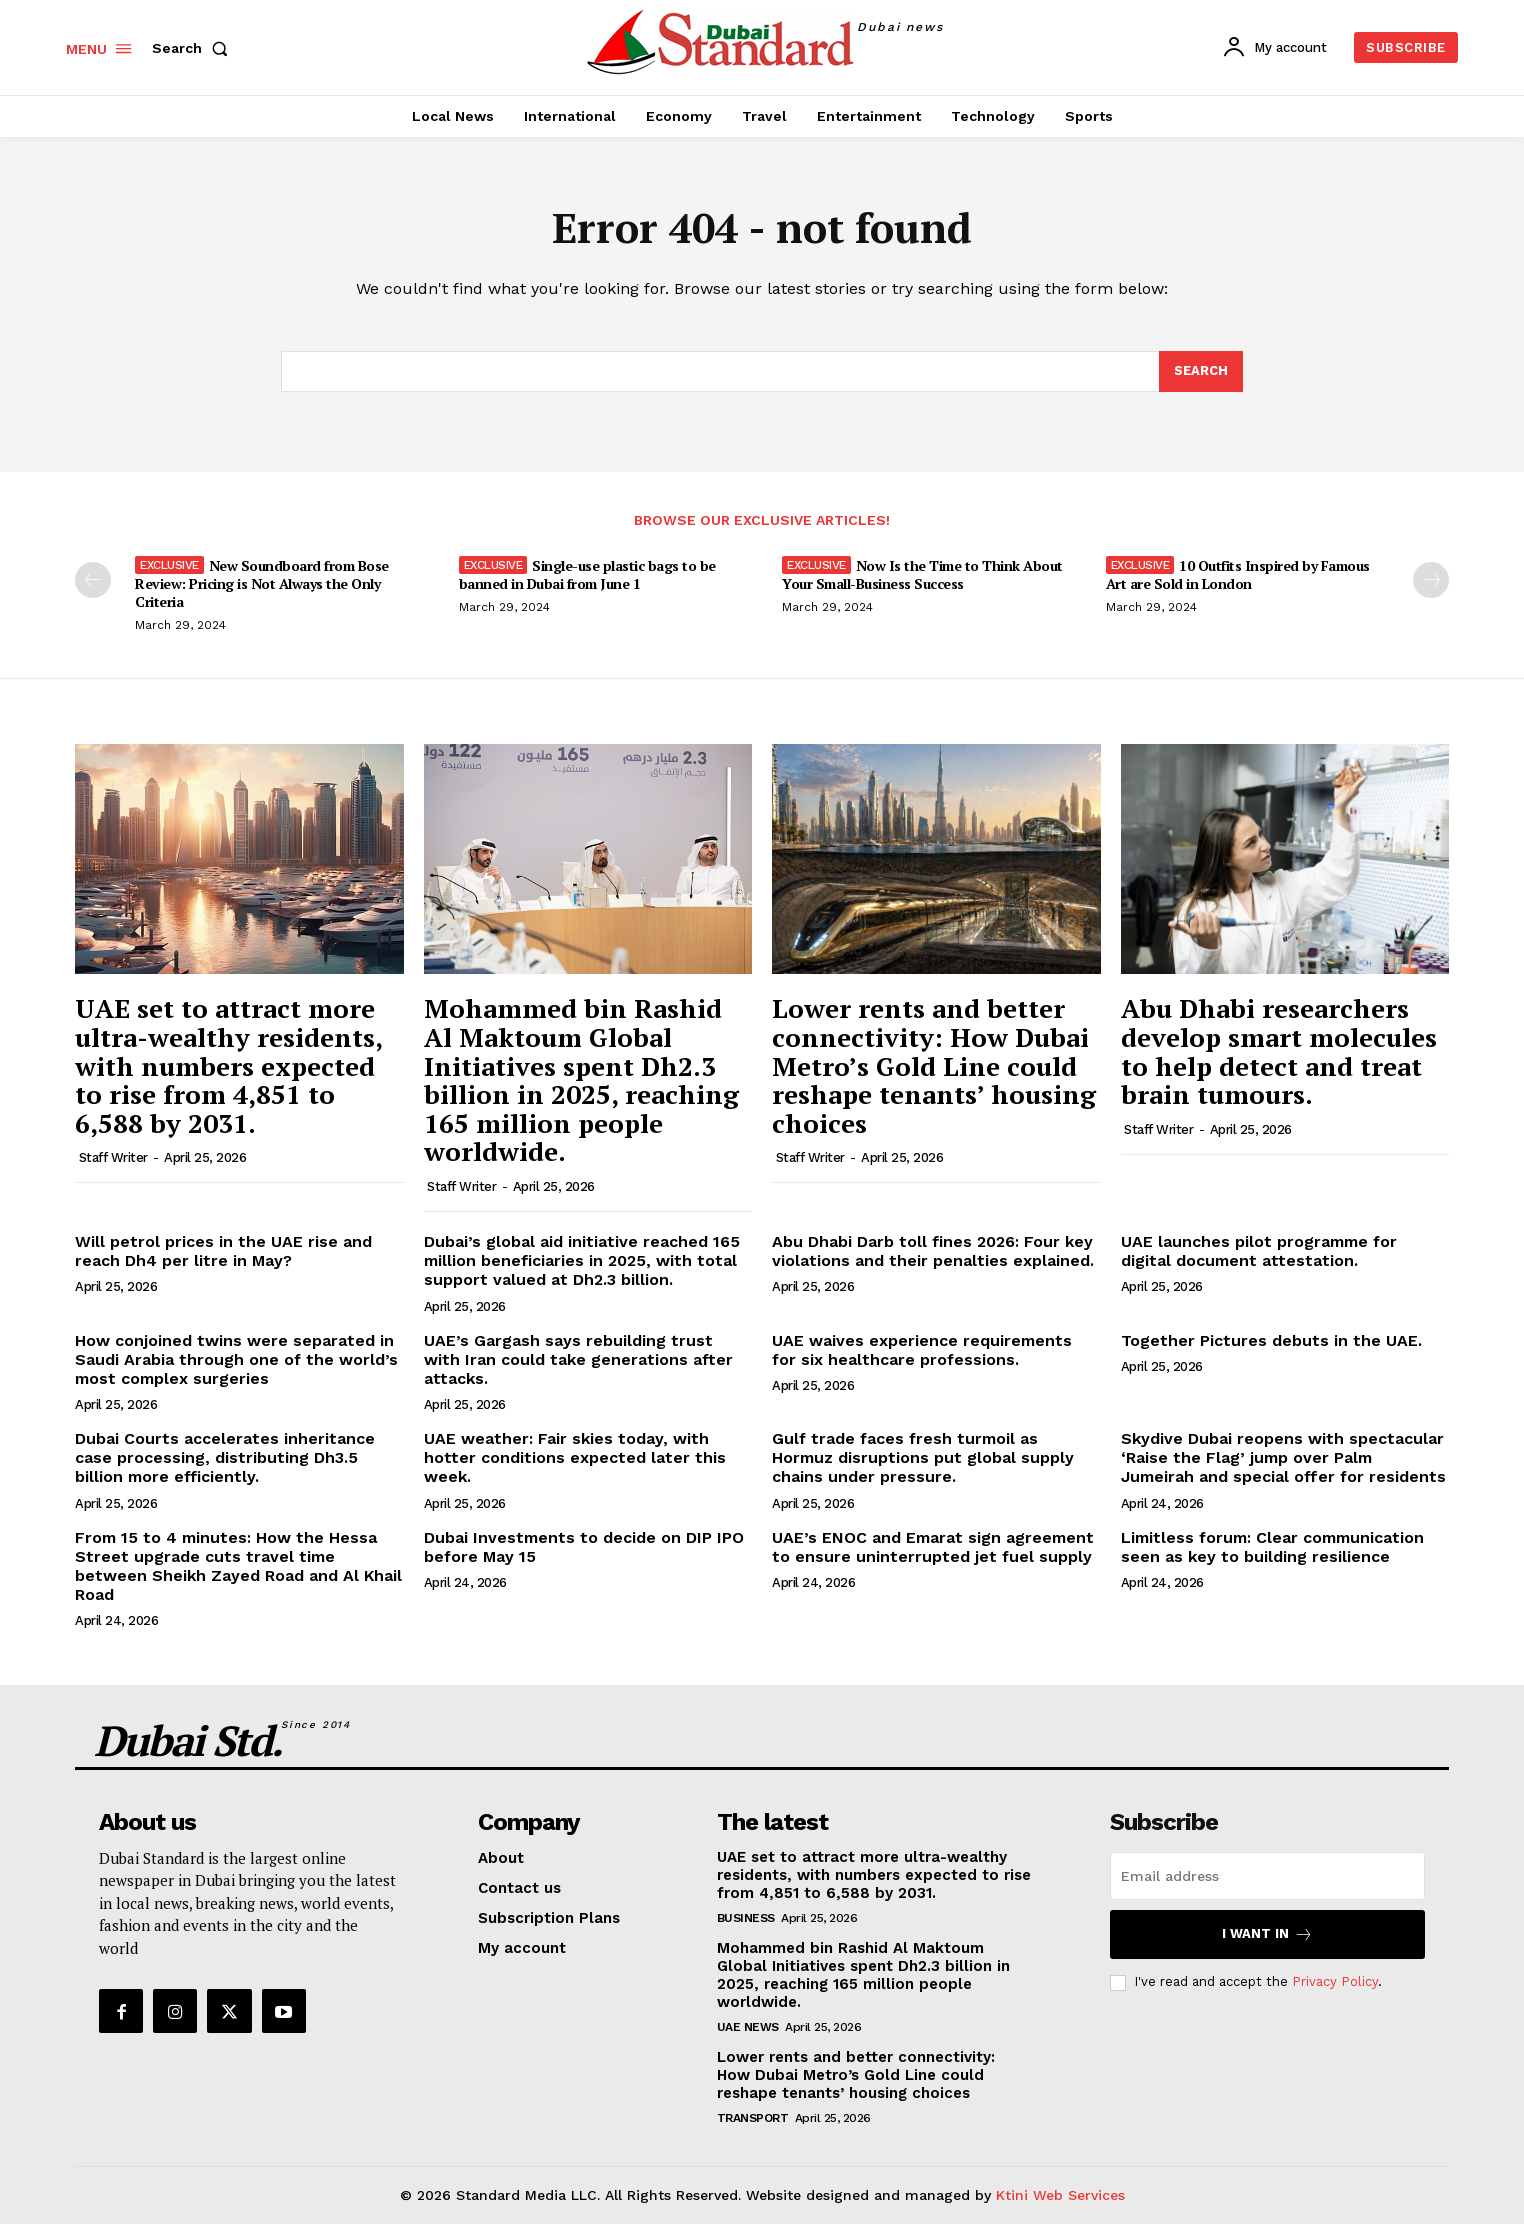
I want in (1267, 1934)
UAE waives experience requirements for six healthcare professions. (922, 1350)
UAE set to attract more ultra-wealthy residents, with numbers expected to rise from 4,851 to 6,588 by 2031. (229, 1066)
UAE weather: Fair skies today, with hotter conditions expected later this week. (575, 1458)
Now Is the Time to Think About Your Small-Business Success (922, 575)
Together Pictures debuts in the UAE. (1271, 1340)
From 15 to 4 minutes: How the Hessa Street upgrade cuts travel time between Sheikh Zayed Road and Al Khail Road (238, 1566)
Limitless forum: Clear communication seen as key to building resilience (1272, 1547)
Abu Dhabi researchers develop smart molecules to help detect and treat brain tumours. (1279, 1052)
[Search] (1201, 372)
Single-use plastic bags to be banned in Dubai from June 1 (587, 575)
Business (746, 1918)
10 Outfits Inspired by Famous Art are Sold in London (1238, 575)
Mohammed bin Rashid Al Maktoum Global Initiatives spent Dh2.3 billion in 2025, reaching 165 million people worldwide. (581, 1080)
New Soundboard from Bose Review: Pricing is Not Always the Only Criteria (262, 584)
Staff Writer (113, 1158)
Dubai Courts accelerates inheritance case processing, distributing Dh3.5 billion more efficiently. (225, 1458)
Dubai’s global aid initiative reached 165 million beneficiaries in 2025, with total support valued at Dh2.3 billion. (582, 1261)
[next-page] (1431, 581)
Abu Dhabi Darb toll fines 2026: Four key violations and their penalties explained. (933, 1252)
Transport (753, 2118)
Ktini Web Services (1060, 2195)
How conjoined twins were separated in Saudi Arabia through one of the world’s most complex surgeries (236, 1359)
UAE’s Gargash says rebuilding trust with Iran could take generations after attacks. (578, 1359)
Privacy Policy (1335, 1982)
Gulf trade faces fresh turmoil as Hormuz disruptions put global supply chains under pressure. (923, 1458)
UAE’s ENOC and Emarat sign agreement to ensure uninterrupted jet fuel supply (933, 1547)
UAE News (748, 2027)
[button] (194, 48)
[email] (1267, 1876)
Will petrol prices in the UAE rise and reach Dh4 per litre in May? (223, 1252)
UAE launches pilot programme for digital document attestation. (1259, 1252)
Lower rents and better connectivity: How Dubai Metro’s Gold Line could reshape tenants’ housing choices (934, 1066)
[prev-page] (93, 581)
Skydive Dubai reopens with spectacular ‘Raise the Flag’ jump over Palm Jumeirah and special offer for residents (1283, 1458)
